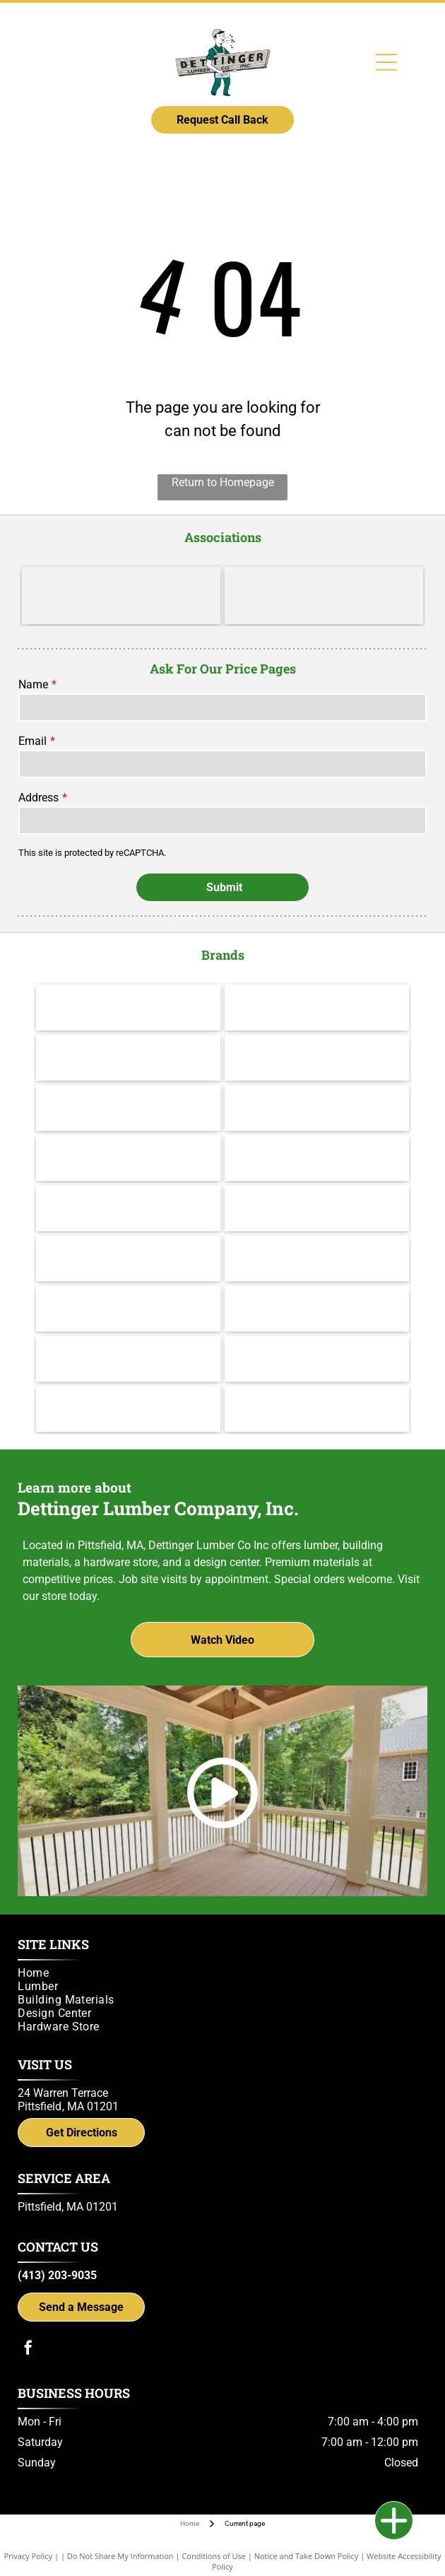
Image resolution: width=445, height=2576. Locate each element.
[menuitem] (218, 1973)
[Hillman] (317, 1058)
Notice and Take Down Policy (306, 2556)
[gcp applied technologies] (317, 1359)
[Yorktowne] (317, 1208)
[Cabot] (128, 1058)
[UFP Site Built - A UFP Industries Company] (317, 1308)
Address (38, 797)
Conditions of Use (214, 2556)
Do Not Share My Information (120, 2556)
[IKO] (317, 1258)
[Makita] (128, 1007)
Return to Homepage (223, 482)
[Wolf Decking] (128, 1208)
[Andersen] (317, 1108)
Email (32, 741)
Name (33, 684)
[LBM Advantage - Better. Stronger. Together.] (121, 595)
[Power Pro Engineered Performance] (128, 1359)
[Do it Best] (324, 595)
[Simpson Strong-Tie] (128, 1409)
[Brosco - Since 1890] (128, 1258)
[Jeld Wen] (317, 1158)
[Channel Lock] (128, 1108)
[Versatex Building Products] (128, 1308)
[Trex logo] (317, 1409)
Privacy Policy (28, 2556)
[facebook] (28, 2349)
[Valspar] (317, 1007)
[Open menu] (386, 62)
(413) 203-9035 (57, 2275)
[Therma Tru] (128, 1158)
